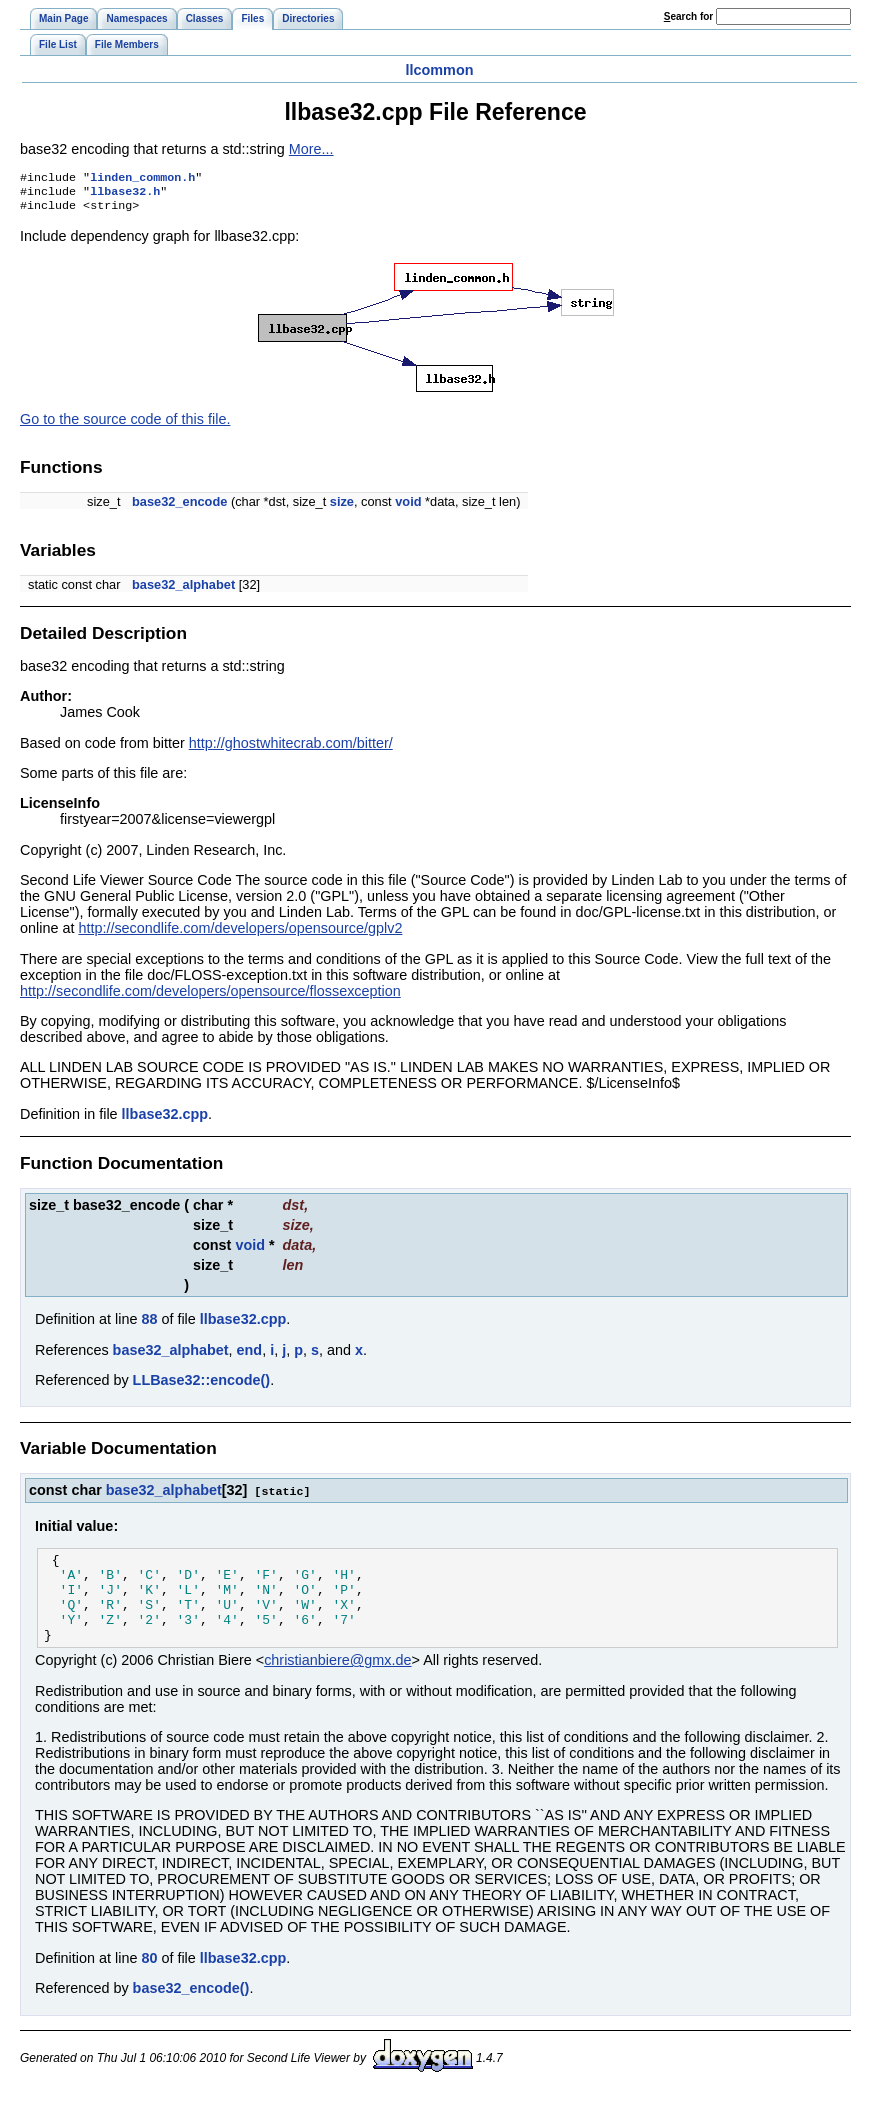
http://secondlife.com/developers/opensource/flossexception (210, 997)
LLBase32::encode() (202, 1386)
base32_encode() (191, 2011)
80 (149, 1981)
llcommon (440, 70)
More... (311, 149)
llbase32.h (125, 195)
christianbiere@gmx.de (337, 1683)
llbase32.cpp (165, 1120)
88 (149, 1325)
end (250, 1356)
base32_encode (179, 507)
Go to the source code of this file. (125, 425)
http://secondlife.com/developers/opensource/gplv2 (240, 934)
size (342, 507)
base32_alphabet (183, 590)
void (408, 507)
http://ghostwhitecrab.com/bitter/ (291, 749)
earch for (688, 16)
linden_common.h (142, 179)
